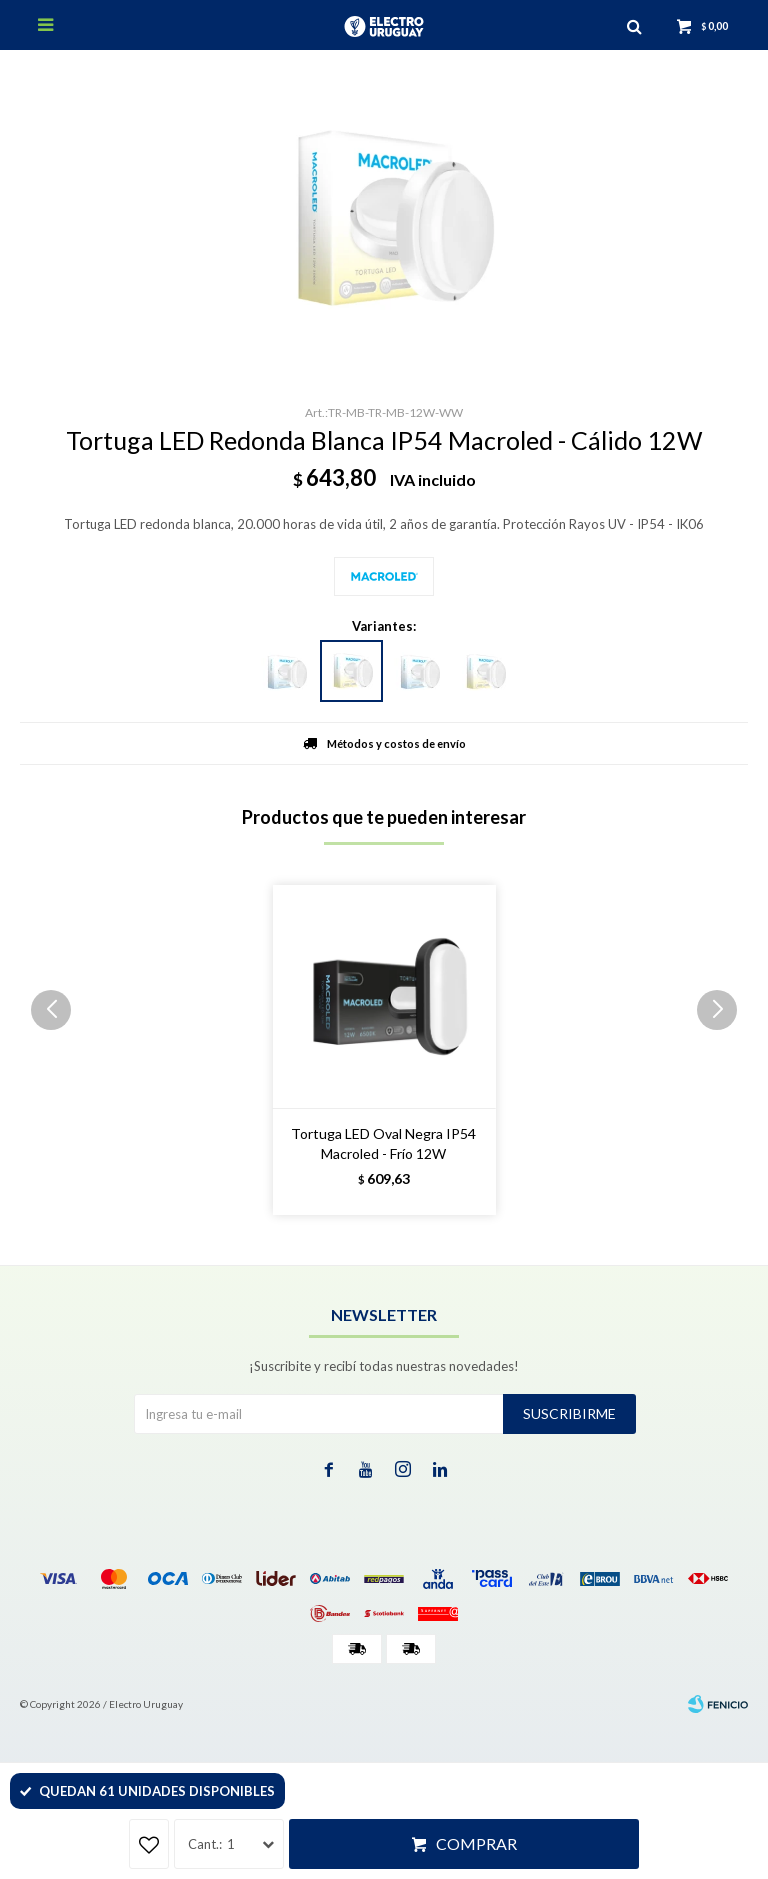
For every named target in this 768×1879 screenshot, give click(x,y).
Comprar (476, 1843)
